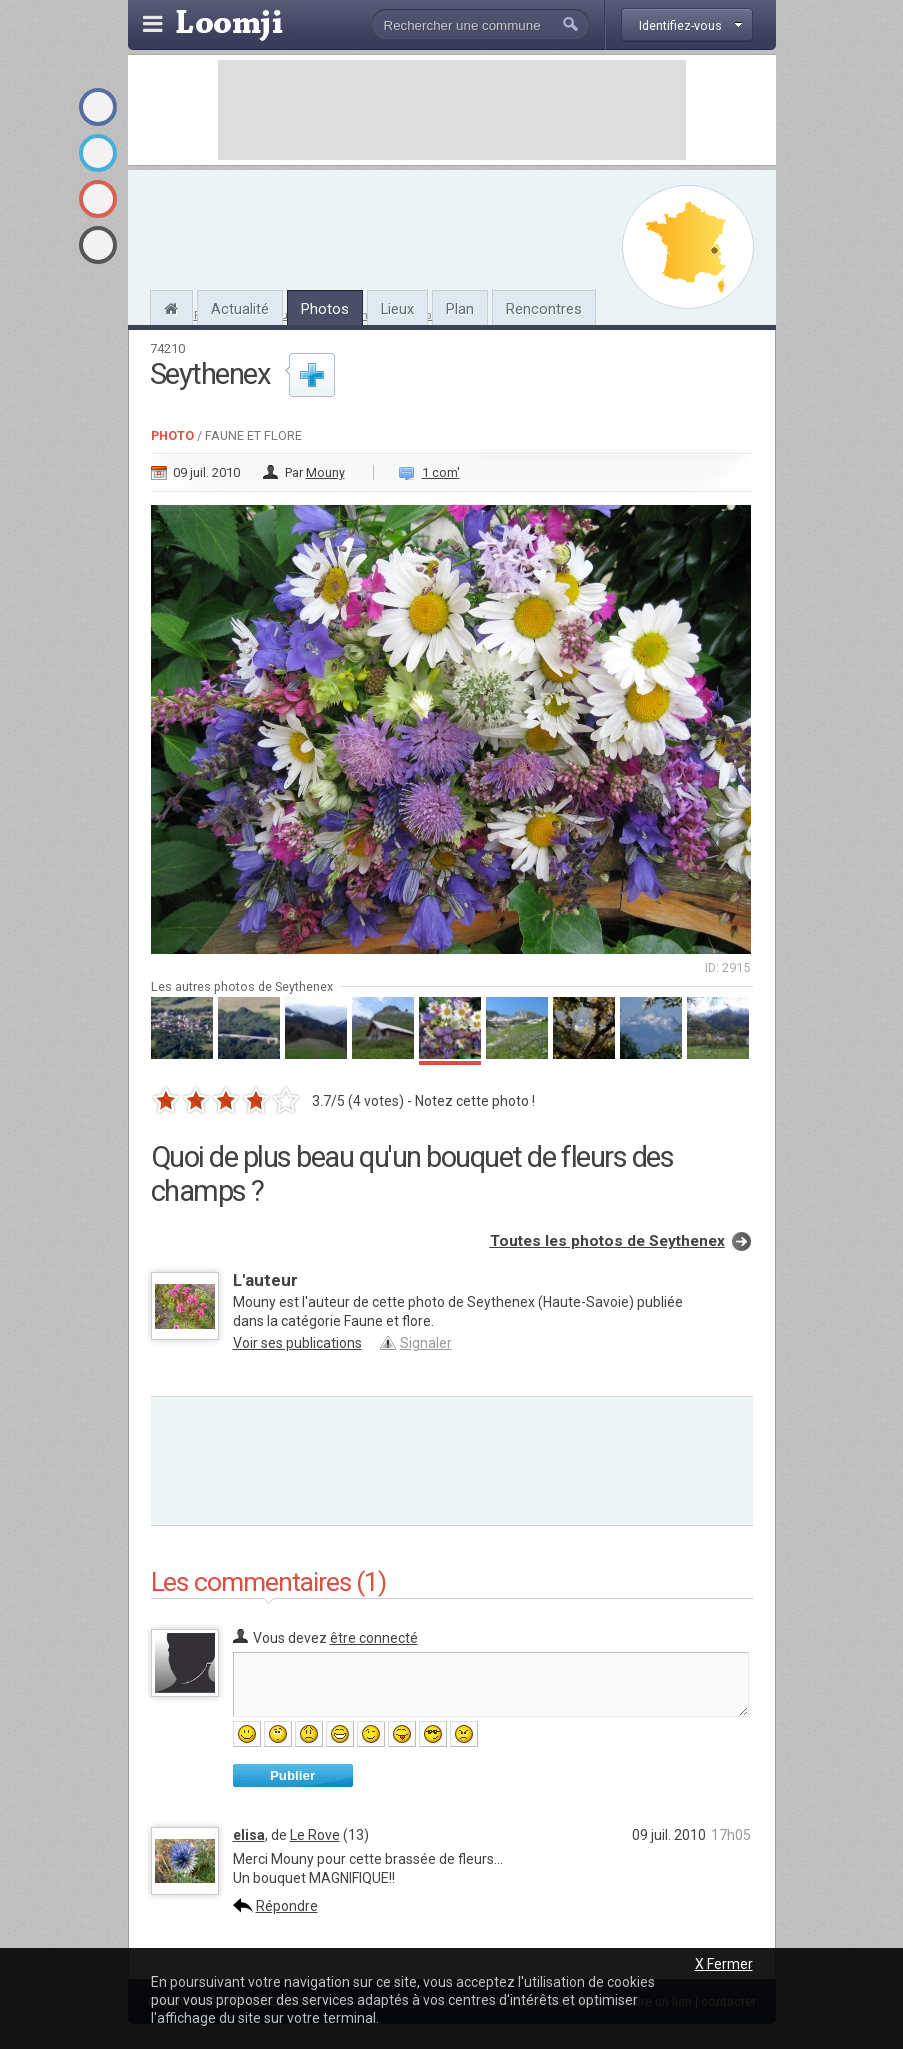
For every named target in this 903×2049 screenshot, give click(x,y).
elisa (249, 1835)
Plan (460, 309)
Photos (325, 309)
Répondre (287, 1906)
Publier (292, 1775)
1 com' (441, 472)
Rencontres (544, 309)
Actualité (240, 309)
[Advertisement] (452, 110)
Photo (172, 435)
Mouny (325, 472)
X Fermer (724, 1964)
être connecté (374, 1638)
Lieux (397, 309)
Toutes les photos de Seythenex (607, 1241)
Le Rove (315, 1835)
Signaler (426, 1343)
